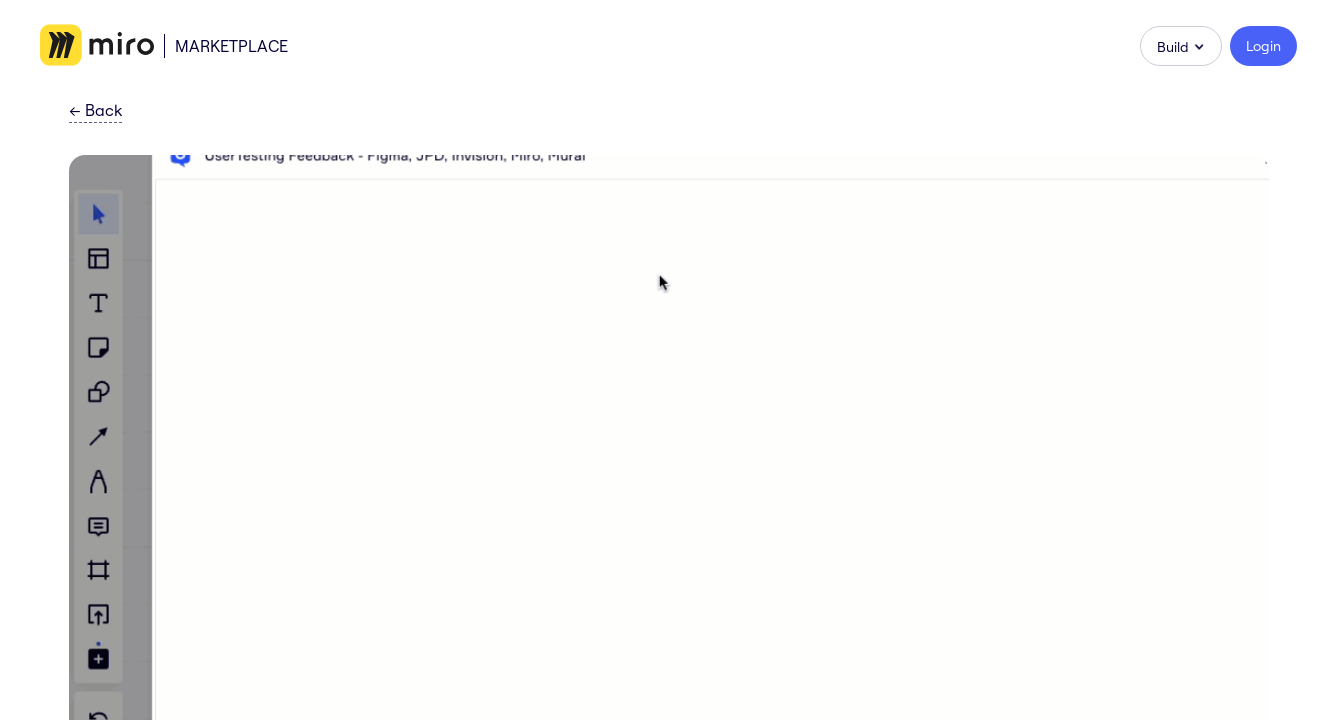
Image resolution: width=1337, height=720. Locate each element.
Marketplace (231, 46)
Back (95, 111)
